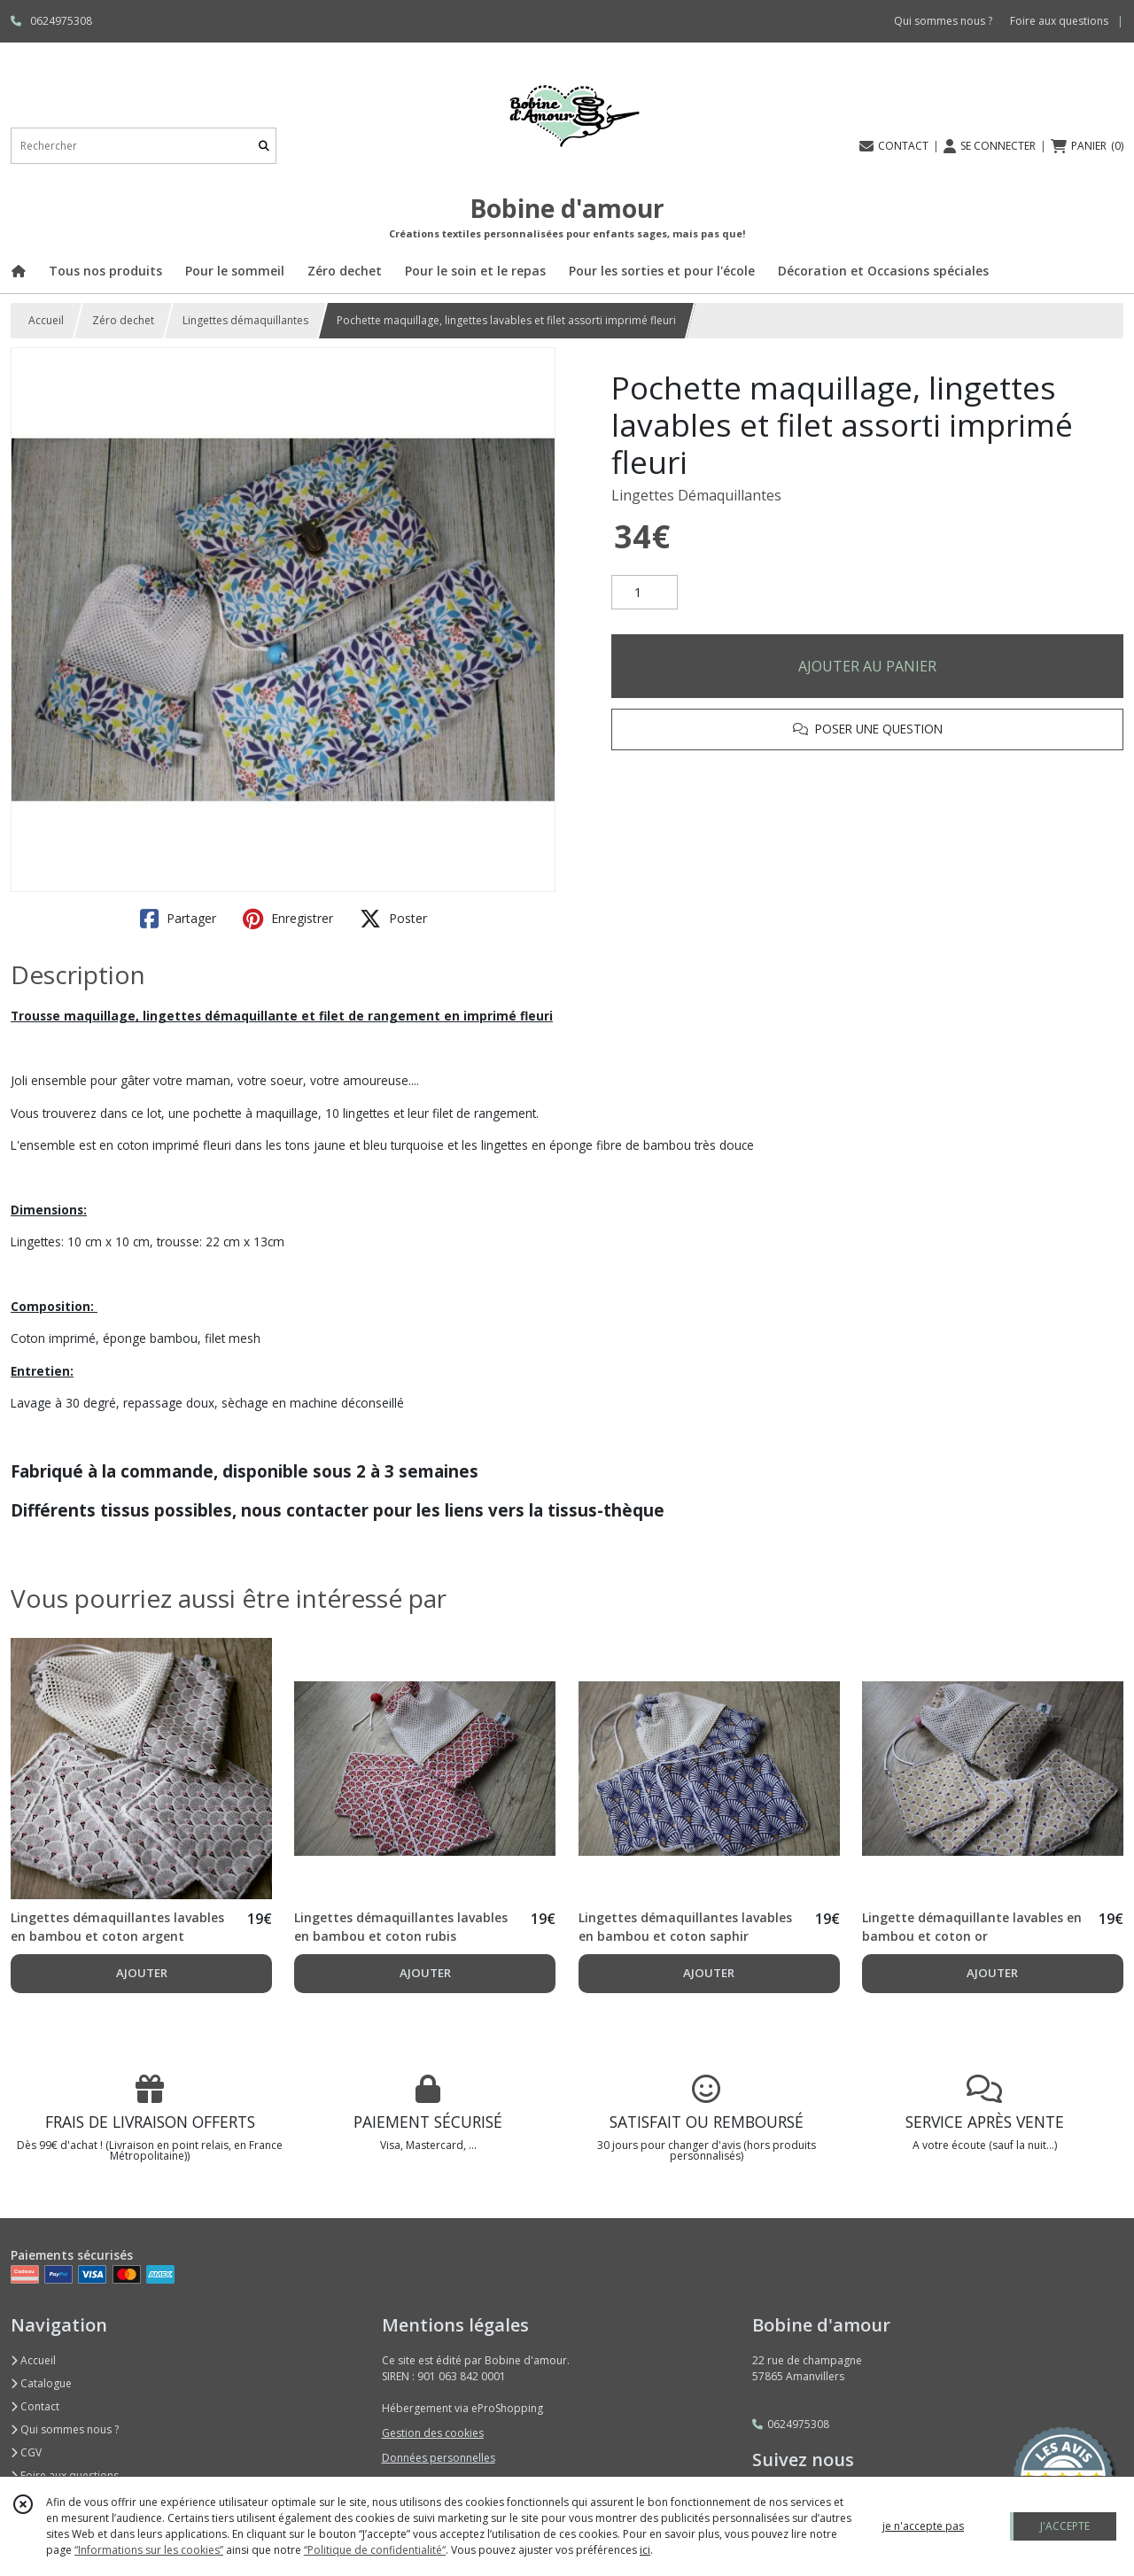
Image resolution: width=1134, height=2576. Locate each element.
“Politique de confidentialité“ (375, 2549)
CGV (26, 2452)
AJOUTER (141, 1973)
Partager (178, 918)
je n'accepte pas (923, 2525)
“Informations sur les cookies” (148, 2549)
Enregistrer (288, 918)
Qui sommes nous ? (65, 2429)
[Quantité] (644, 592)
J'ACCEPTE (1065, 2525)
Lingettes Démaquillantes (696, 495)
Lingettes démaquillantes (245, 320)
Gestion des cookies (433, 2432)
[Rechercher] (264, 145)
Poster (393, 918)
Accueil (46, 320)
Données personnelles (438, 2457)
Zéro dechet (123, 320)
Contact (35, 2406)
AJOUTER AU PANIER (867, 666)
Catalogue (41, 2383)
